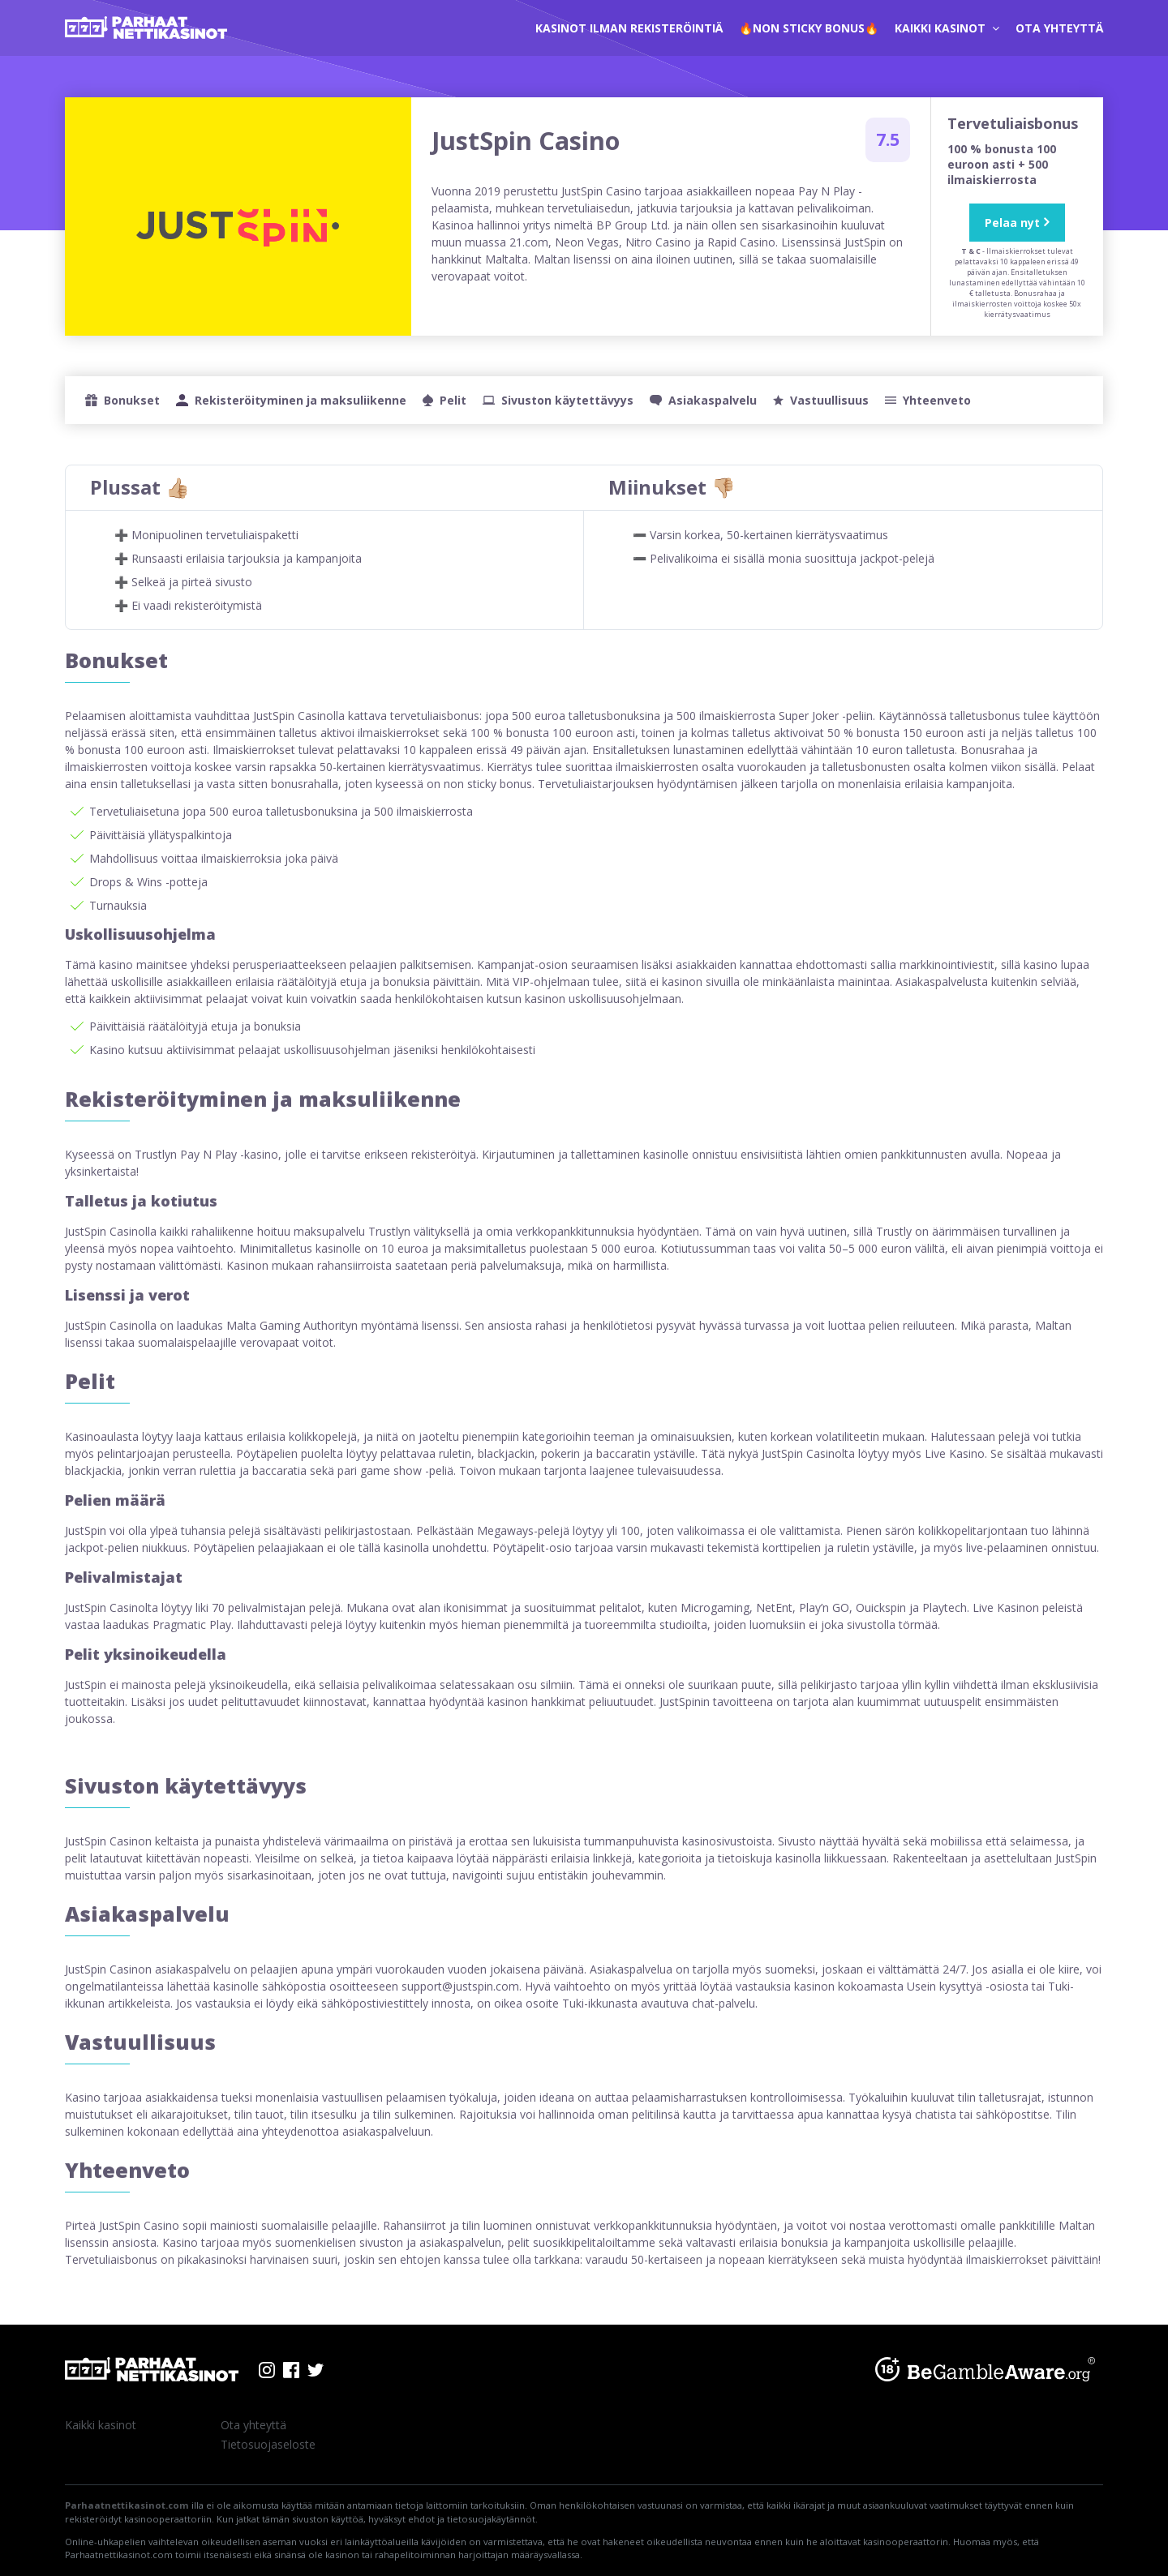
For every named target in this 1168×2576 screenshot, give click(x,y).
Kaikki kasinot (947, 28)
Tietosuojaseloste (268, 2444)
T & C (971, 251)
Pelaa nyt (1012, 222)
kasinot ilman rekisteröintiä (629, 28)
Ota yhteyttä (1059, 28)
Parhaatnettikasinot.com (127, 2505)
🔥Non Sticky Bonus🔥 (808, 28)
